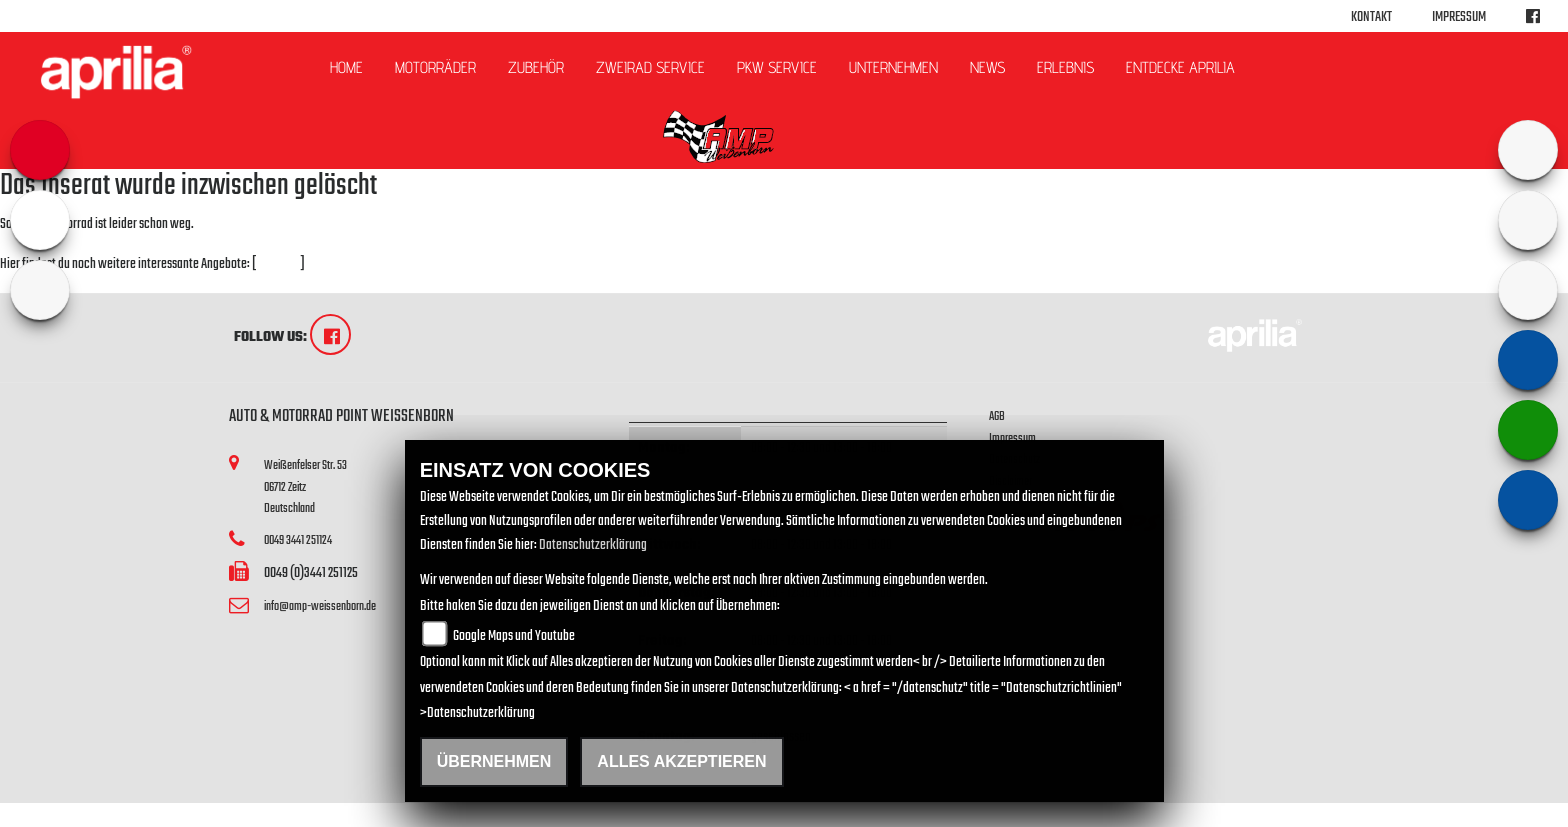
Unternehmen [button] (893, 67)
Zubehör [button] (536, 67)
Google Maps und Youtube (514, 636)
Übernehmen (494, 761)
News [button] (987, 67)
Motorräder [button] (435, 67)
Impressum (1459, 17)
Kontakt (1371, 17)
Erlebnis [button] (1065, 67)
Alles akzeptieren (681, 761)
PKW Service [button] (777, 67)
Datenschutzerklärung (593, 545)
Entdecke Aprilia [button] (1180, 67)
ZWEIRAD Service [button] (650, 67)
